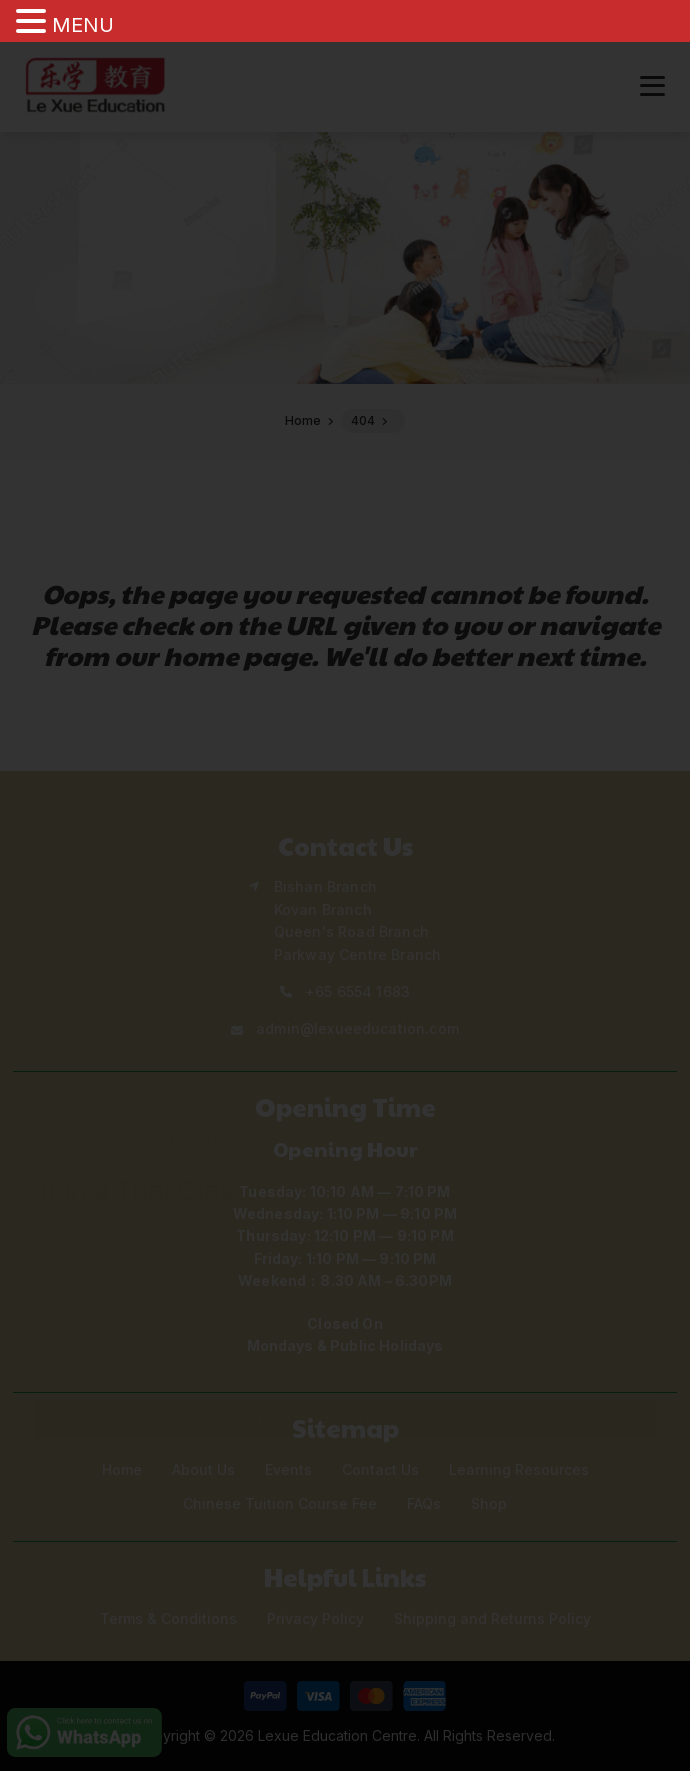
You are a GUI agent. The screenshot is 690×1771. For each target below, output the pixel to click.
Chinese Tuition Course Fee (280, 1503)
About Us (203, 1469)
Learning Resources (519, 1469)
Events (288, 1469)
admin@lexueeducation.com (357, 1028)
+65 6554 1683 (357, 991)
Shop (489, 1503)
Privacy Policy (315, 1618)
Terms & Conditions (168, 1618)
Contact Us (380, 1469)
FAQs (424, 1503)
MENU (83, 25)
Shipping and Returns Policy (492, 1618)
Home (122, 1469)
